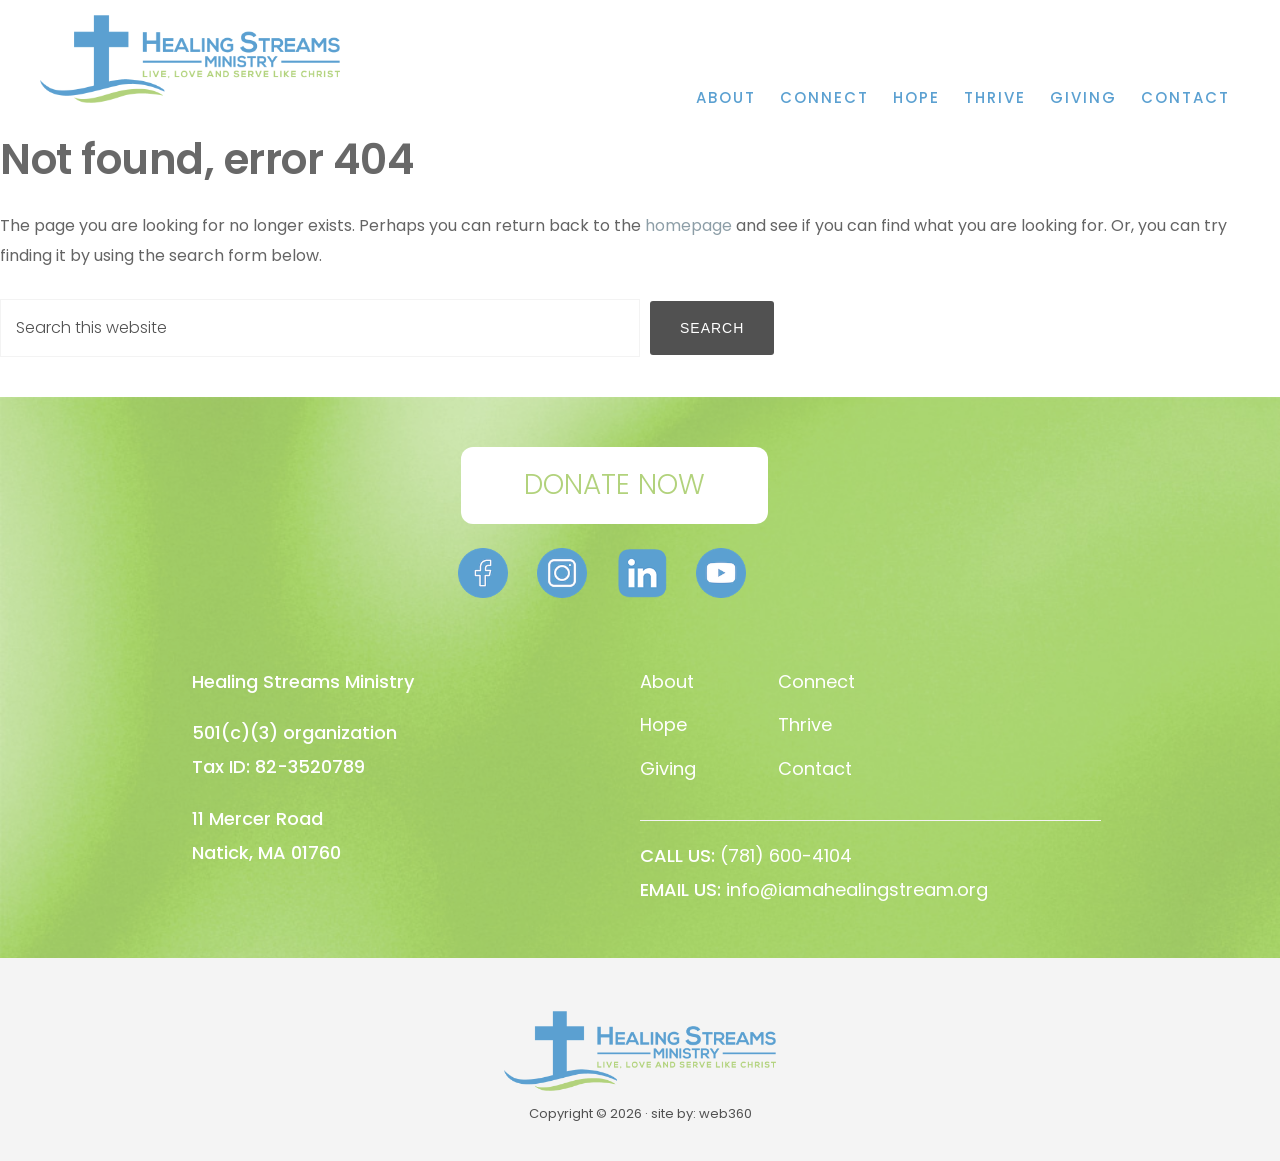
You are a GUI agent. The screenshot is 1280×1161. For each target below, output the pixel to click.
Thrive (805, 724)
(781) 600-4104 (786, 855)
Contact (815, 768)
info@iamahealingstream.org (857, 889)
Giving (668, 768)
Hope (663, 724)
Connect (816, 681)
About (667, 681)
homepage (688, 225)
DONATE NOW (614, 484)
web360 (725, 1113)
